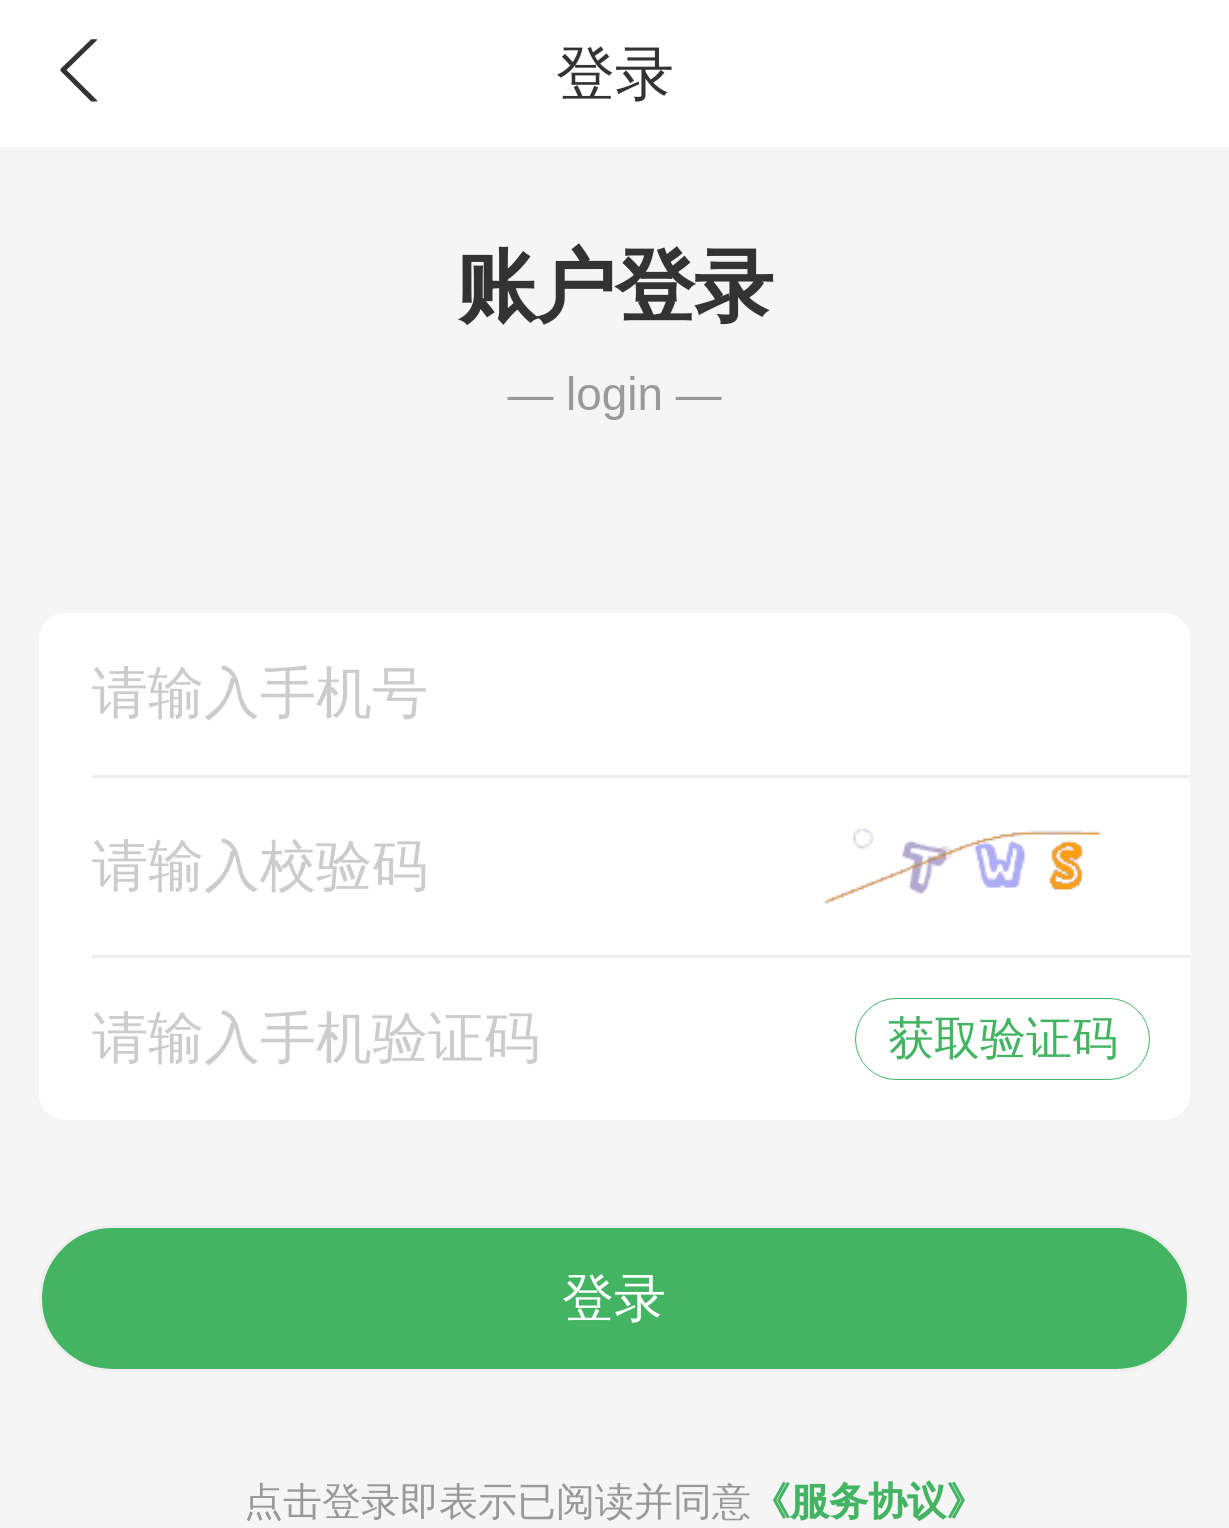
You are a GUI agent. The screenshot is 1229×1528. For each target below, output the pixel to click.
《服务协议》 (868, 1501)
